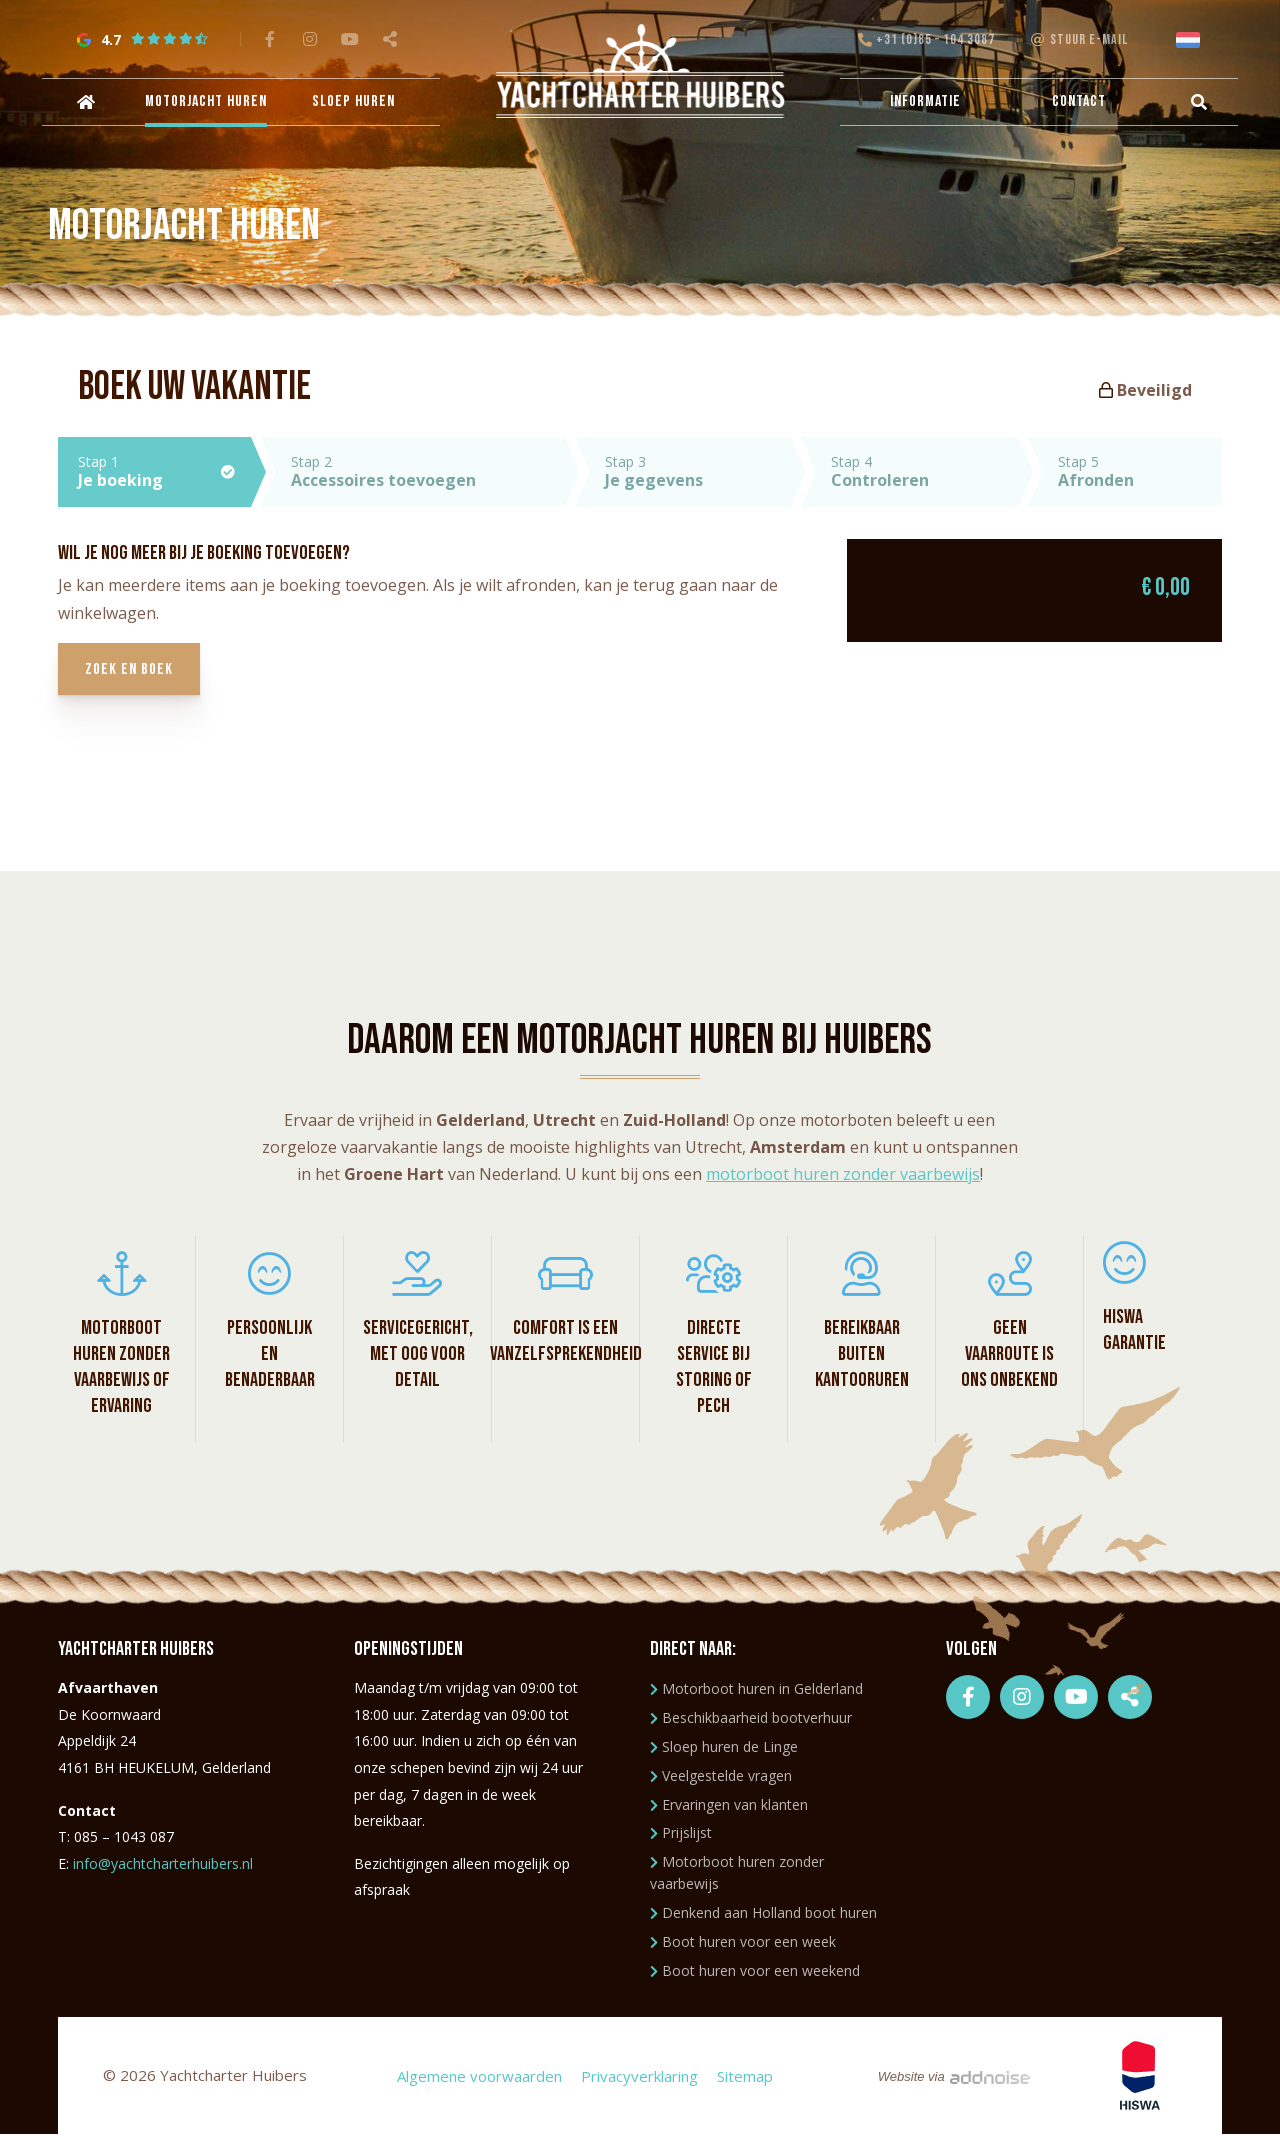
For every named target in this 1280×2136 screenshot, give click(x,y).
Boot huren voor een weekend (755, 1971)
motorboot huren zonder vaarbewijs (843, 1175)
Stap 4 (924, 471)
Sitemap (744, 2077)
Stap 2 (427, 471)
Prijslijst (681, 1833)
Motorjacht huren (210, 103)
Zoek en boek (132, 670)
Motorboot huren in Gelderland (756, 1690)
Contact (1076, 103)
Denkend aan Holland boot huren (763, 1913)
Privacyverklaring (638, 2077)
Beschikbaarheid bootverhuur (751, 1718)
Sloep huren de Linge (724, 1747)
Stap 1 (164, 471)
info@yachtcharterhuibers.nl (163, 1864)
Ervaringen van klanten (729, 1805)
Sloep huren (353, 103)
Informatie (925, 103)
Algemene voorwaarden (478, 2077)
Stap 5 (1140, 471)
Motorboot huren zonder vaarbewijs (737, 1873)
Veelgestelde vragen (721, 1776)
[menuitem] (90, 104)
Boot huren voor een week (743, 1942)
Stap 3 (698, 471)
